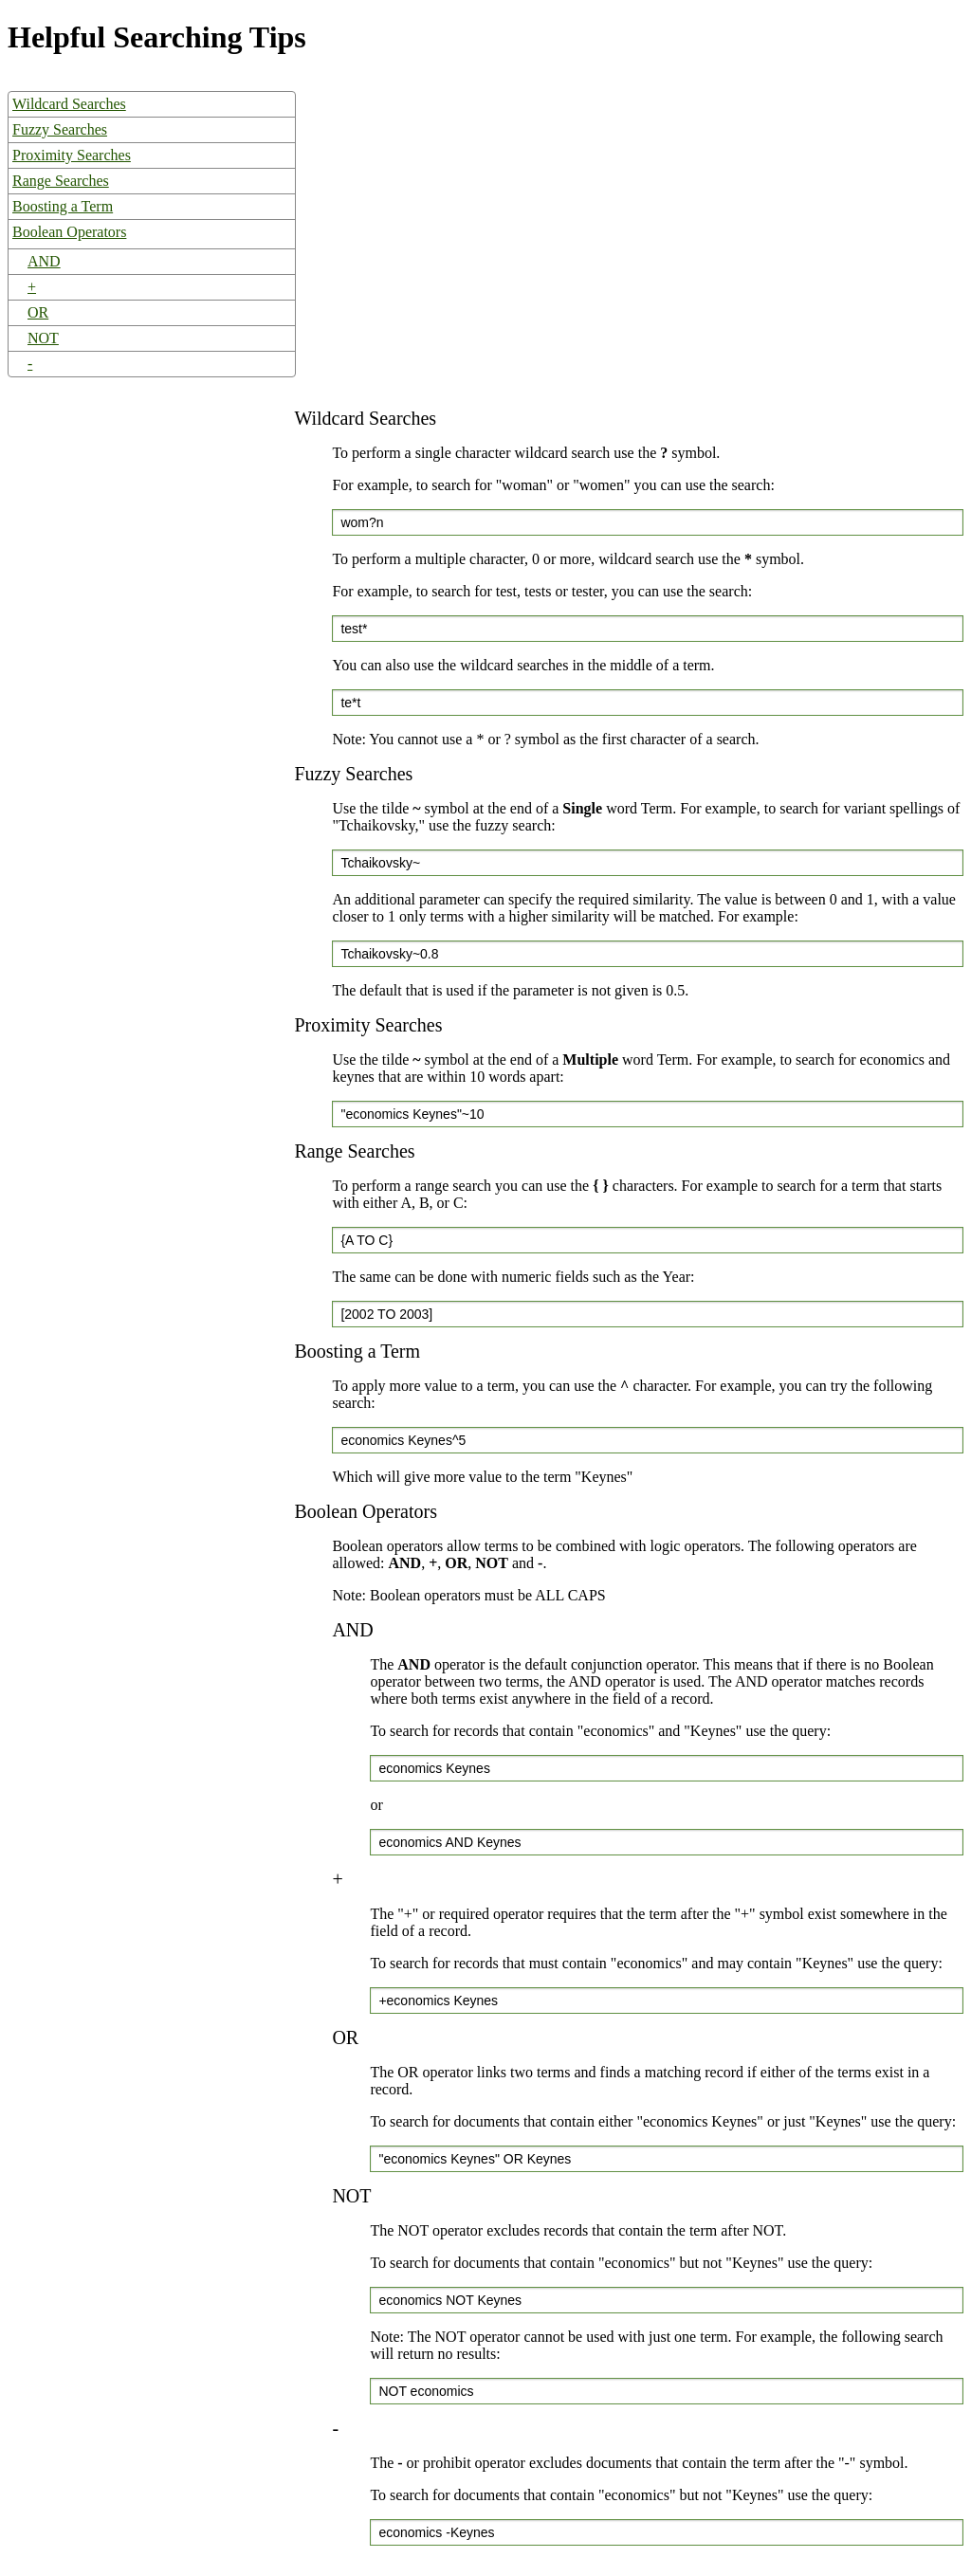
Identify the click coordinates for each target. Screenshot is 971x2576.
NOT (43, 338)
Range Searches (60, 181)
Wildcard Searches (69, 104)
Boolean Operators (69, 232)
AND (44, 261)
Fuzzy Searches (59, 129)
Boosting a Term (62, 206)
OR (37, 312)
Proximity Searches (71, 155)
